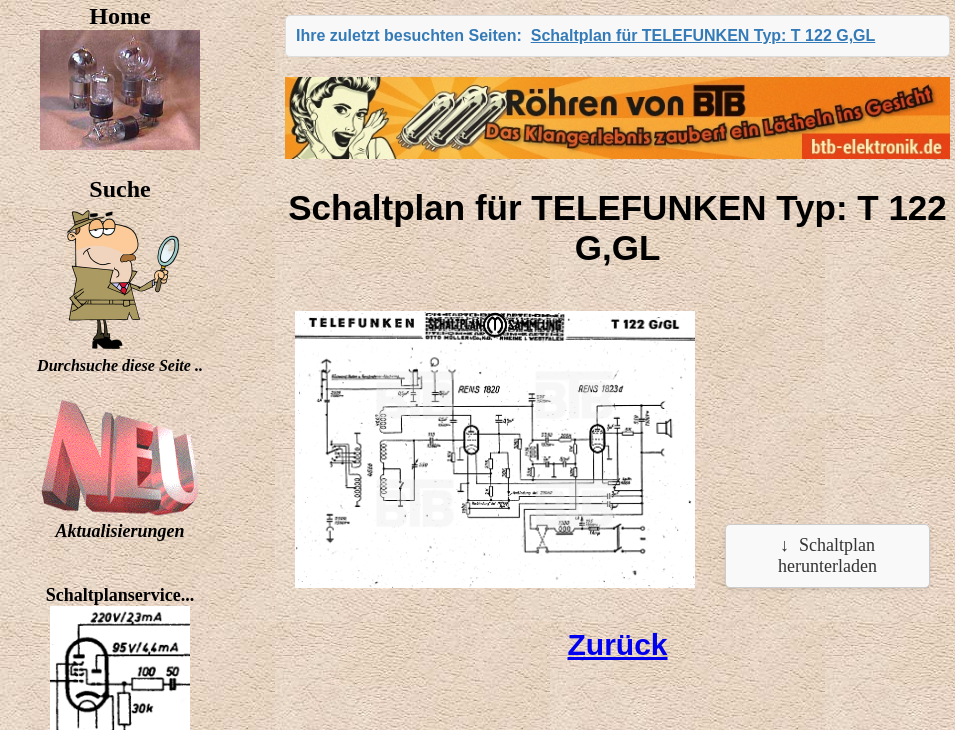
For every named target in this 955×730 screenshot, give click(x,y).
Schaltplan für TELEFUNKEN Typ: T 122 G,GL (703, 35)
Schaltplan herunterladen (827, 555)
